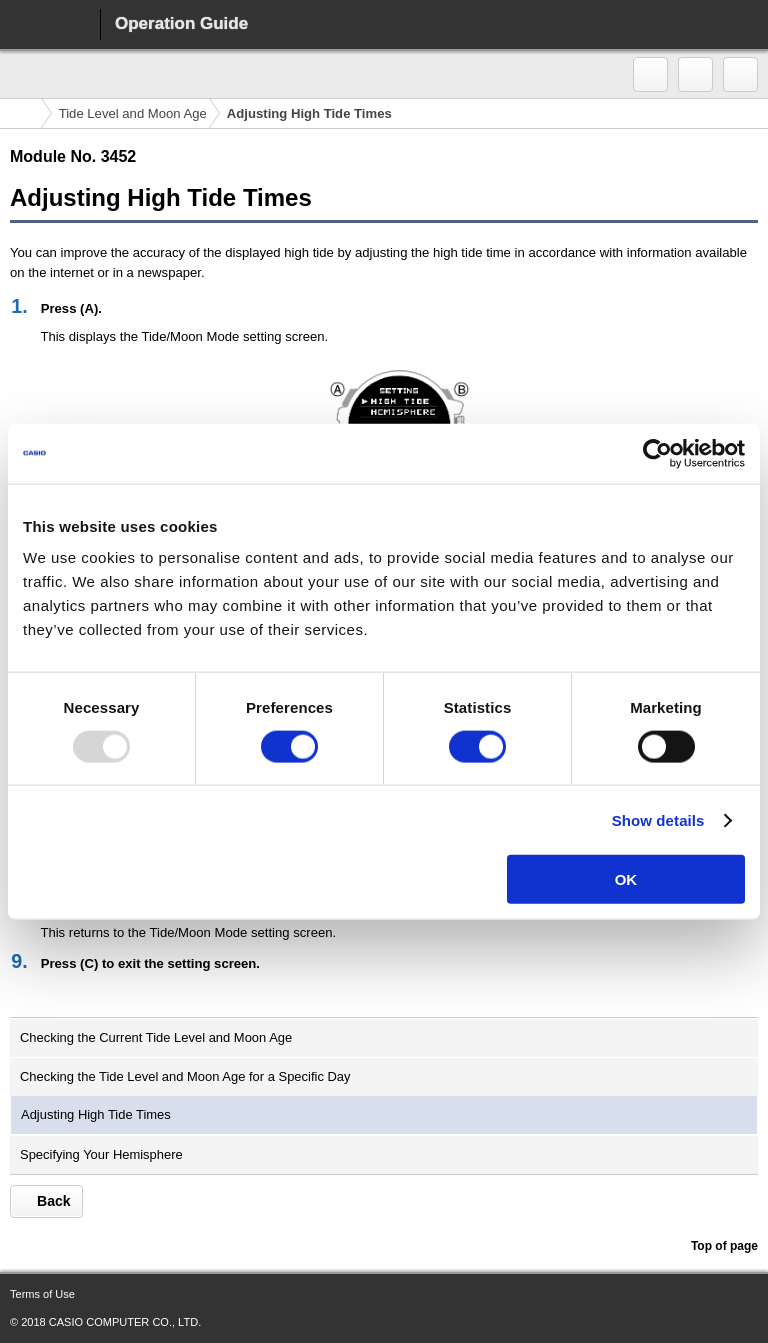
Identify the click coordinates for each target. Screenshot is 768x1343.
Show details (658, 819)
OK (626, 879)
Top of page (724, 1246)
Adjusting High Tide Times (96, 1114)
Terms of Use (42, 1294)
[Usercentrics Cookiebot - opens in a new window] (657, 453)
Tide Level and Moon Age (133, 113)
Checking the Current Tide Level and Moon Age (156, 1037)
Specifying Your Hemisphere (101, 1154)
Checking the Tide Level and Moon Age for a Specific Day (185, 1076)
